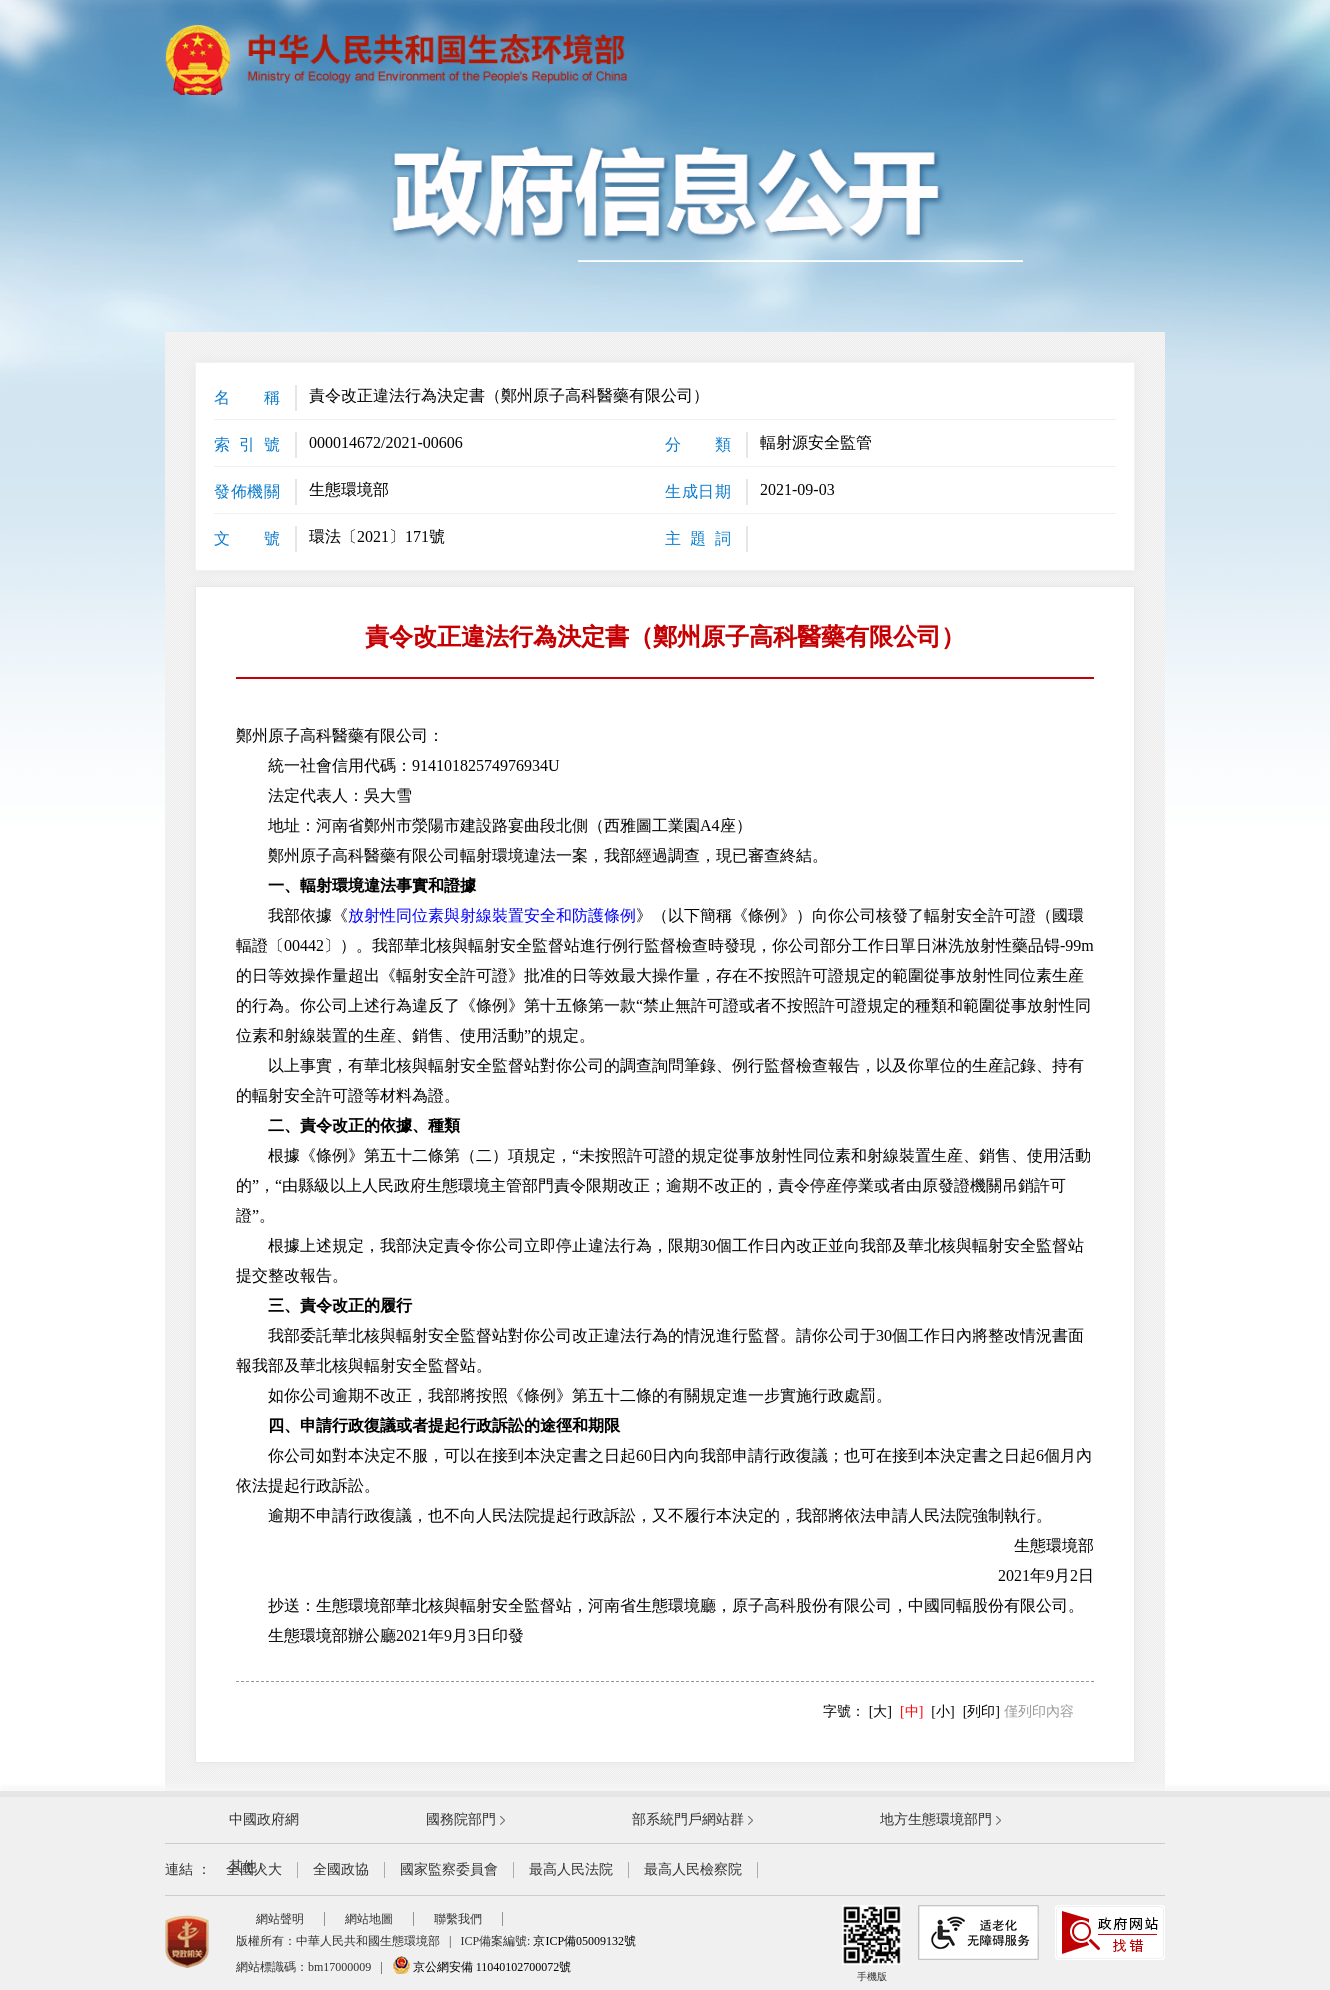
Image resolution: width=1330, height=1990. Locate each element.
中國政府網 (264, 1819)
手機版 (872, 1943)
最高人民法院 (571, 1869)
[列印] (981, 1711)
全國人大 (254, 1869)
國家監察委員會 (449, 1869)
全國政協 (341, 1869)
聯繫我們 (458, 1919)
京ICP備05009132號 (584, 1941)
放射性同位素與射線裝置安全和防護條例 (492, 915)
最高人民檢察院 (693, 1869)
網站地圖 (369, 1919)
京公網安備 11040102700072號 (482, 1967)
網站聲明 (280, 1919)
